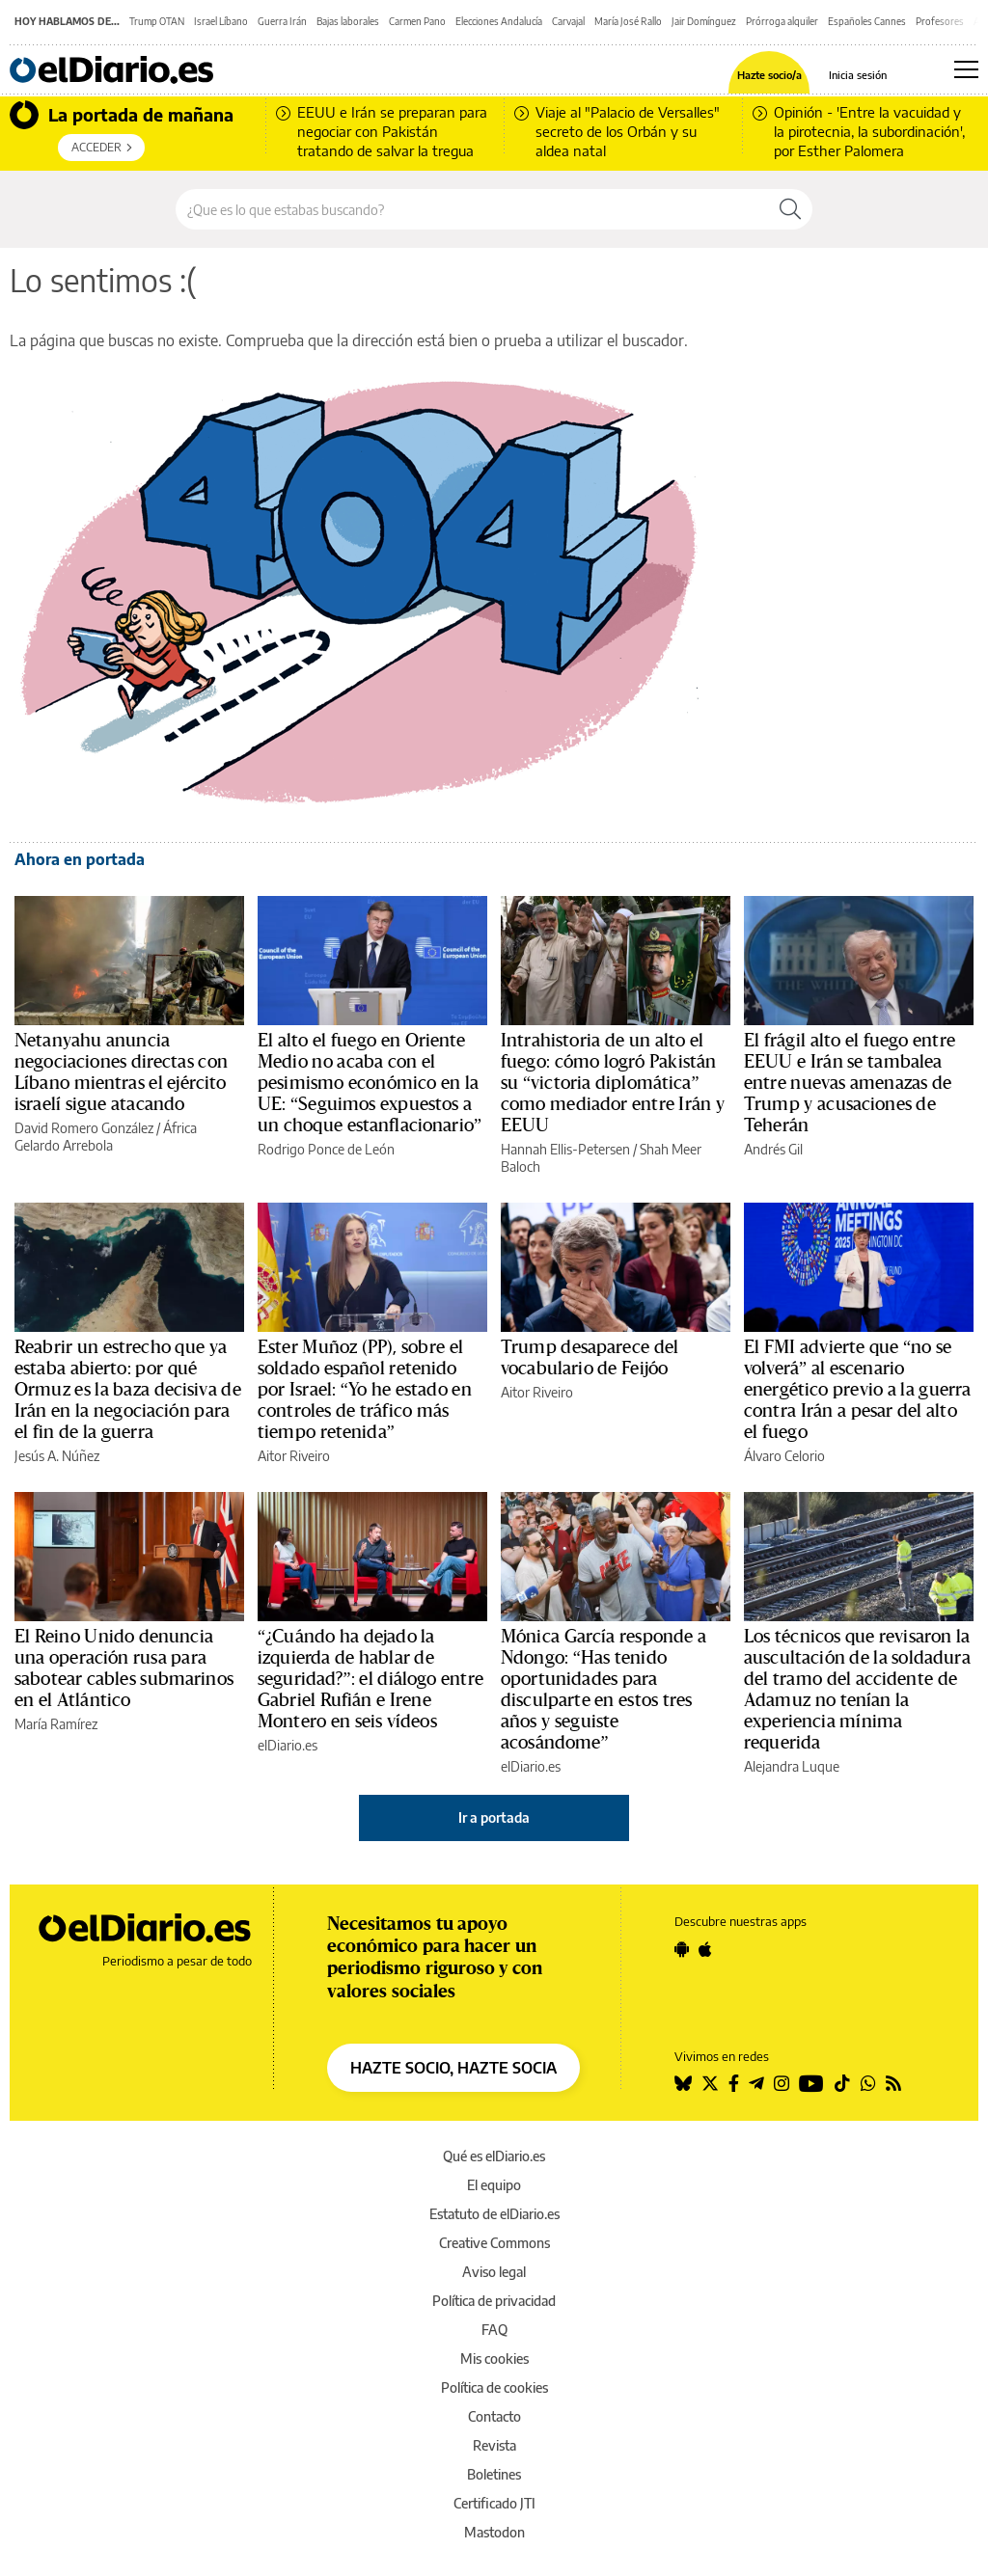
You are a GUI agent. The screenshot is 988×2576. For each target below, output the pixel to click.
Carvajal (568, 21)
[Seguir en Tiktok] (842, 2083)
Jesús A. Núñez (56, 1456)
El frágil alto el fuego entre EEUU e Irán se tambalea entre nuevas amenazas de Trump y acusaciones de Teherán (849, 1083)
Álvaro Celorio (784, 1456)
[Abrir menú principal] (966, 69)
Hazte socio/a (769, 74)
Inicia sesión (858, 74)
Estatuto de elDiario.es (494, 2214)
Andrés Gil (773, 1149)
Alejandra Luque (791, 1766)
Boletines (494, 2474)
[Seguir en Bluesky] (683, 2083)
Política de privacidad (494, 2300)
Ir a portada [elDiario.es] (494, 1817)
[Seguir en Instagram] (781, 2083)
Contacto (494, 2416)
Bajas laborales (347, 21)
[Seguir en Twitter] (710, 2083)
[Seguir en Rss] (893, 2083)
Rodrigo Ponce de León (326, 1149)
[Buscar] (790, 209)
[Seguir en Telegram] (756, 2083)
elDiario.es (287, 1745)
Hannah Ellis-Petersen (565, 1149)
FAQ (494, 2329)
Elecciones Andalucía (498, 21)
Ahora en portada (79, 859)
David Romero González (83, 1128)
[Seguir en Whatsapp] (868, 2083)
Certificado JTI (494, 2503)
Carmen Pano (417, 21)
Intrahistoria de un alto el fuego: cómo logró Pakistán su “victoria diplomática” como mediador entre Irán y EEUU (613, 1083)
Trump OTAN (156, 21)
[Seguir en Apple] (705, 1949)
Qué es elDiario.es (494, 2156)
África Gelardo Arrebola (105, 1136)
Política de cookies (494, 2387)
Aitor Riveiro (294, 1456)
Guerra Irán (282, 21)
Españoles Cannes (867, 21)
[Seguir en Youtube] (811, 2083)
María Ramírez (55, 1724)
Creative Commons (494, 2243)
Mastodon (494, 2532)
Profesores (940, 21)
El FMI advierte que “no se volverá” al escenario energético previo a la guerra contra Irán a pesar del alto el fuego (857, 1390)
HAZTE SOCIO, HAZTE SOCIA (453, 2067)
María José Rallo (628, 21)
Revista (494, 2445)
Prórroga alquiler (782, 21)
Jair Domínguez (704, 21)
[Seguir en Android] (681, 1949)
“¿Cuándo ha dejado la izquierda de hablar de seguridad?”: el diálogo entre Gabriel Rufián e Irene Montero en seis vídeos (370, 1679)
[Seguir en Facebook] (733, 2083)
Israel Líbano (221, 21)
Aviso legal (494, 2272)
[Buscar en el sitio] (472, 209)
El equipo (494, 2185)
